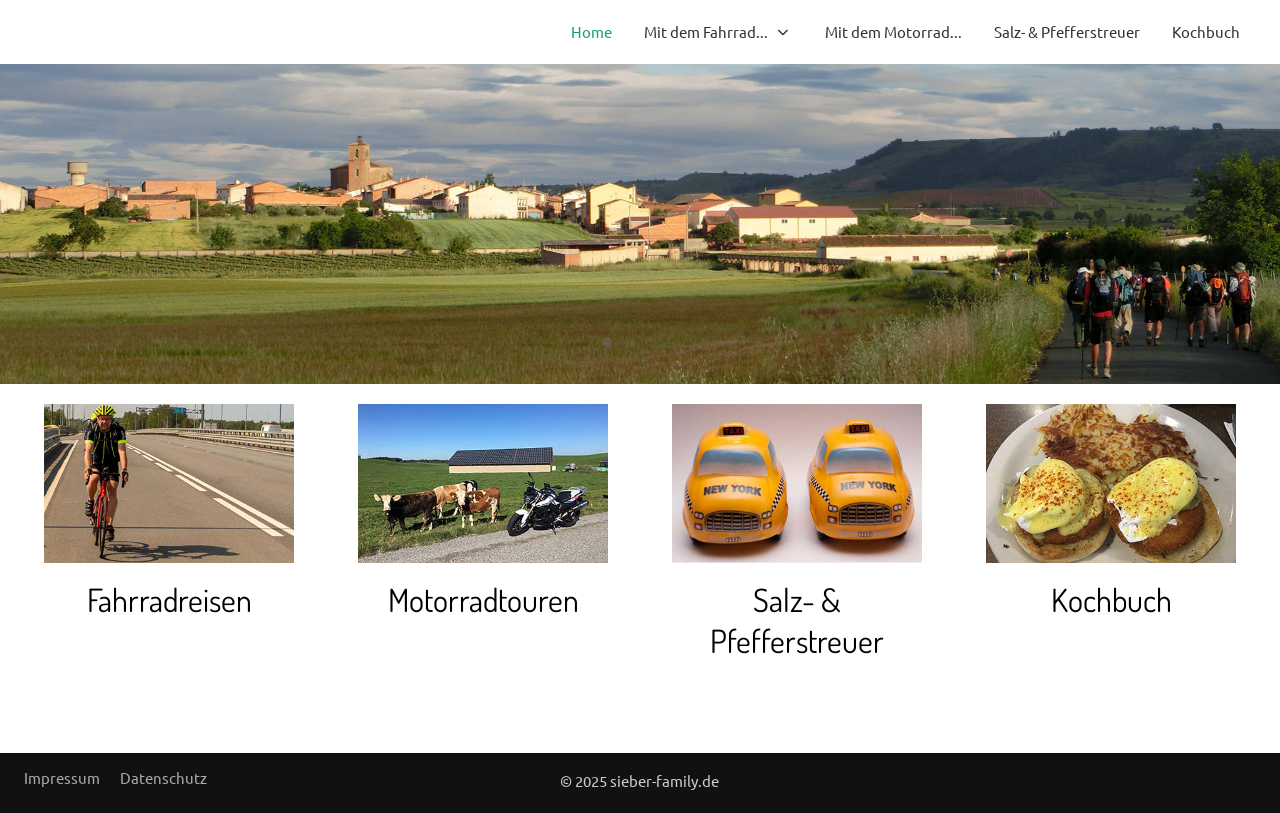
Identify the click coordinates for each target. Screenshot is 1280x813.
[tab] (607, 342)
